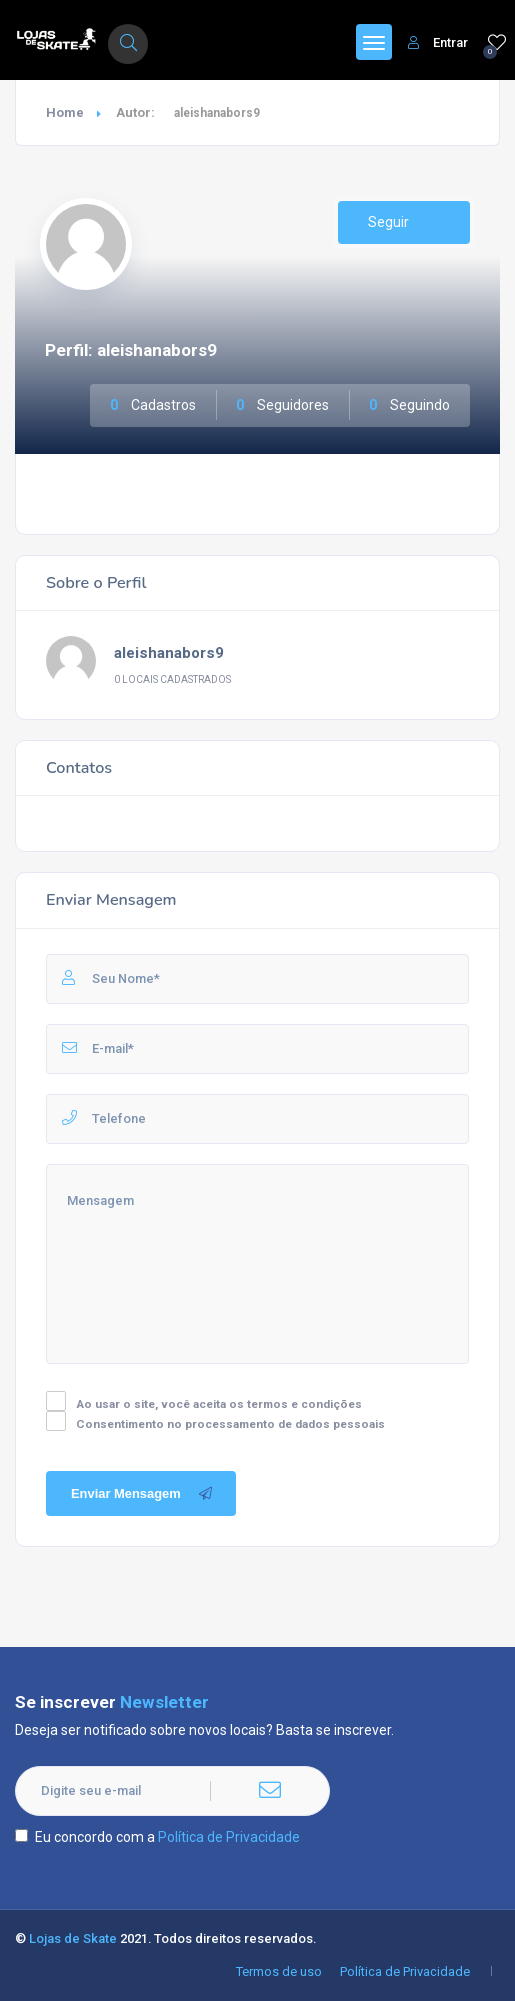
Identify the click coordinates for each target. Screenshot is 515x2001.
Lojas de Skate (73, 1938)
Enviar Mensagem (143, 1494)
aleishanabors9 (169, 653)
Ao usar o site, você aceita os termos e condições (219, 1404)
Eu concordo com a (157, 1837)
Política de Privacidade (229, 1837)
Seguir (404, 222)
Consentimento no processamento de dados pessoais (230, 1424)
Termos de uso (279, 1971)
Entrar (438, 42)
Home (65, 112)
